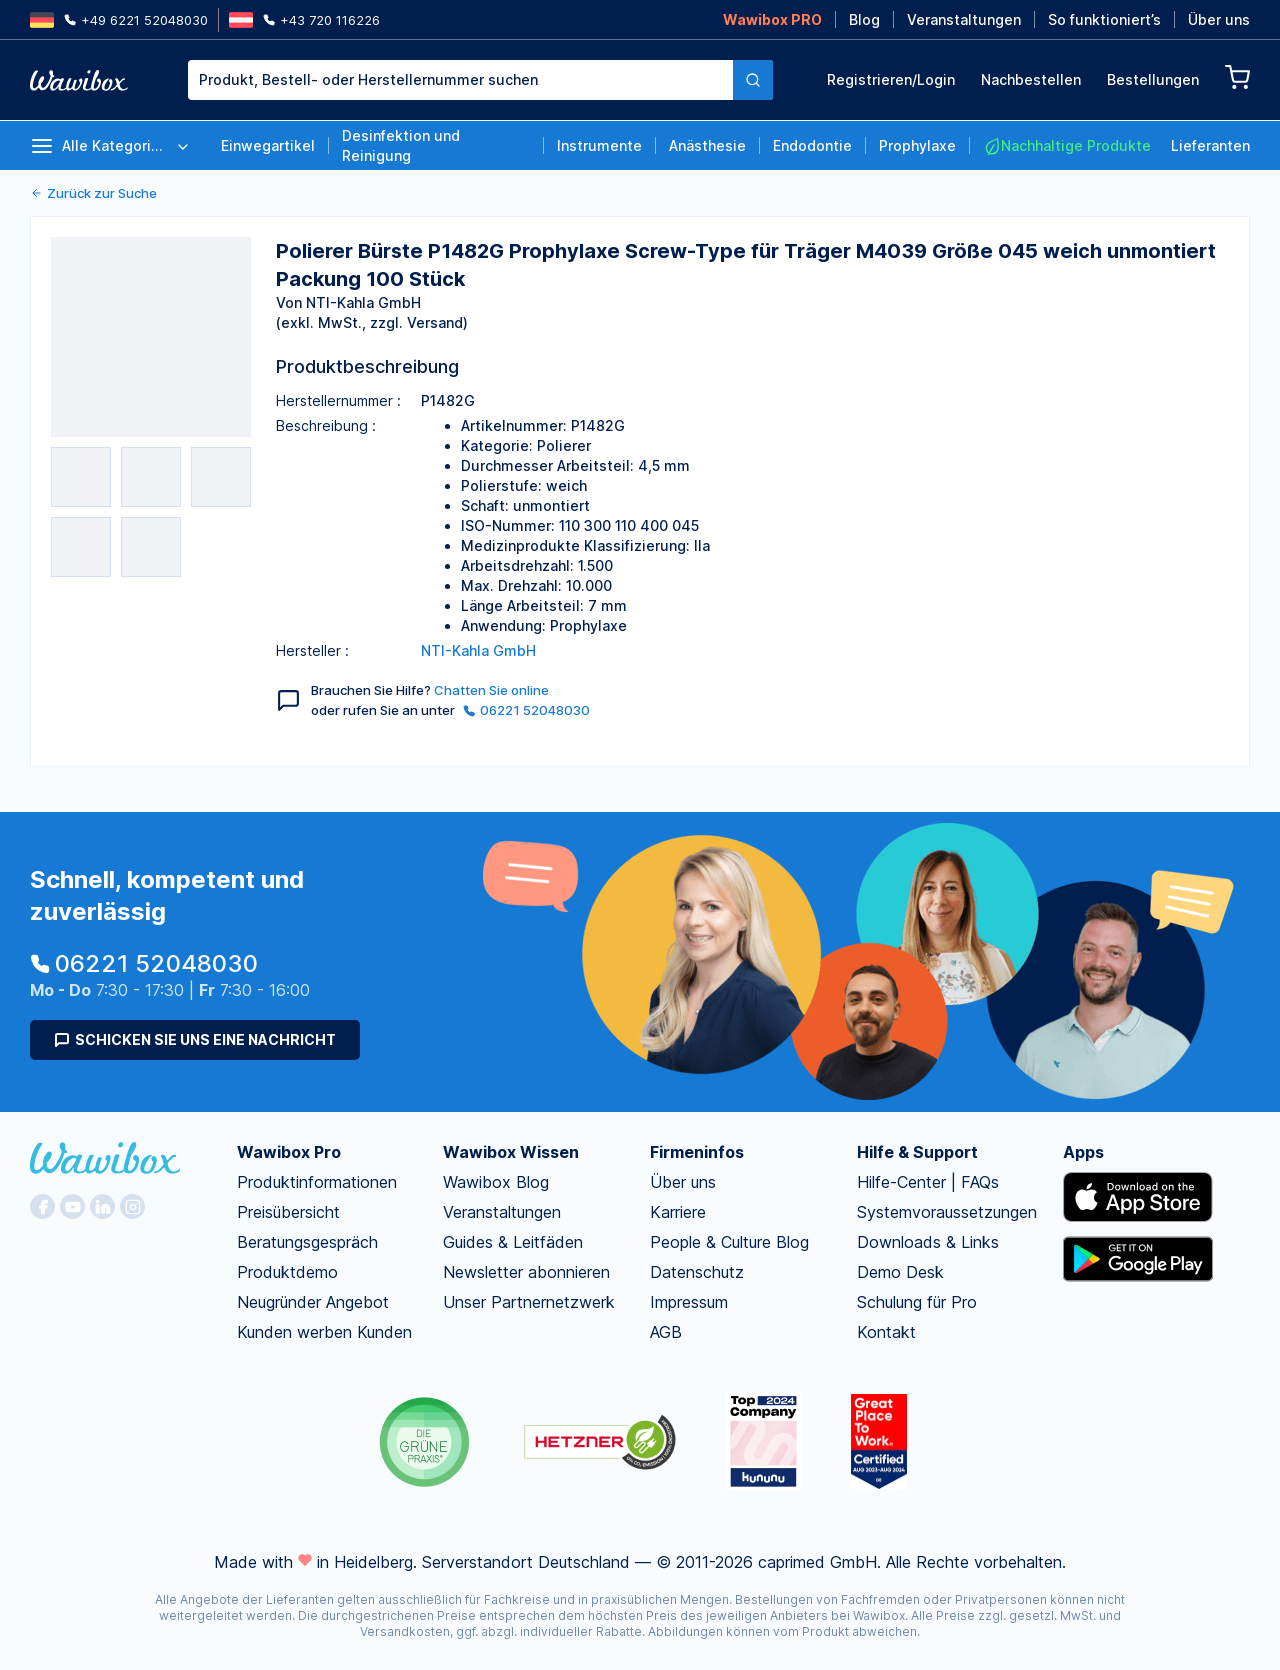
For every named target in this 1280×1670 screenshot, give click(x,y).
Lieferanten (1210, 145)
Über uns (1219, 19)
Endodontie (812, 145)
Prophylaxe (917, 145)
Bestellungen (1153, 79)
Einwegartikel (268, 145)
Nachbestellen (1031, 79)
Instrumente (599, 145)
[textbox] (460, 80)
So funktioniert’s (1104, 19)
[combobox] (460, 80)
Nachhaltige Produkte (1067, 146)
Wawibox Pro (289, 1152)
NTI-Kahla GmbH (478, 650)
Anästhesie (707, 145)
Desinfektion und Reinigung (401, 145)
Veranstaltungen (964, 19)
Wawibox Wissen (511, 1152)
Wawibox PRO (772, 19)
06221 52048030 (526, 710)
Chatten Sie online (491, 690)
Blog (864, 19)
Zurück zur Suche (93, 193)
